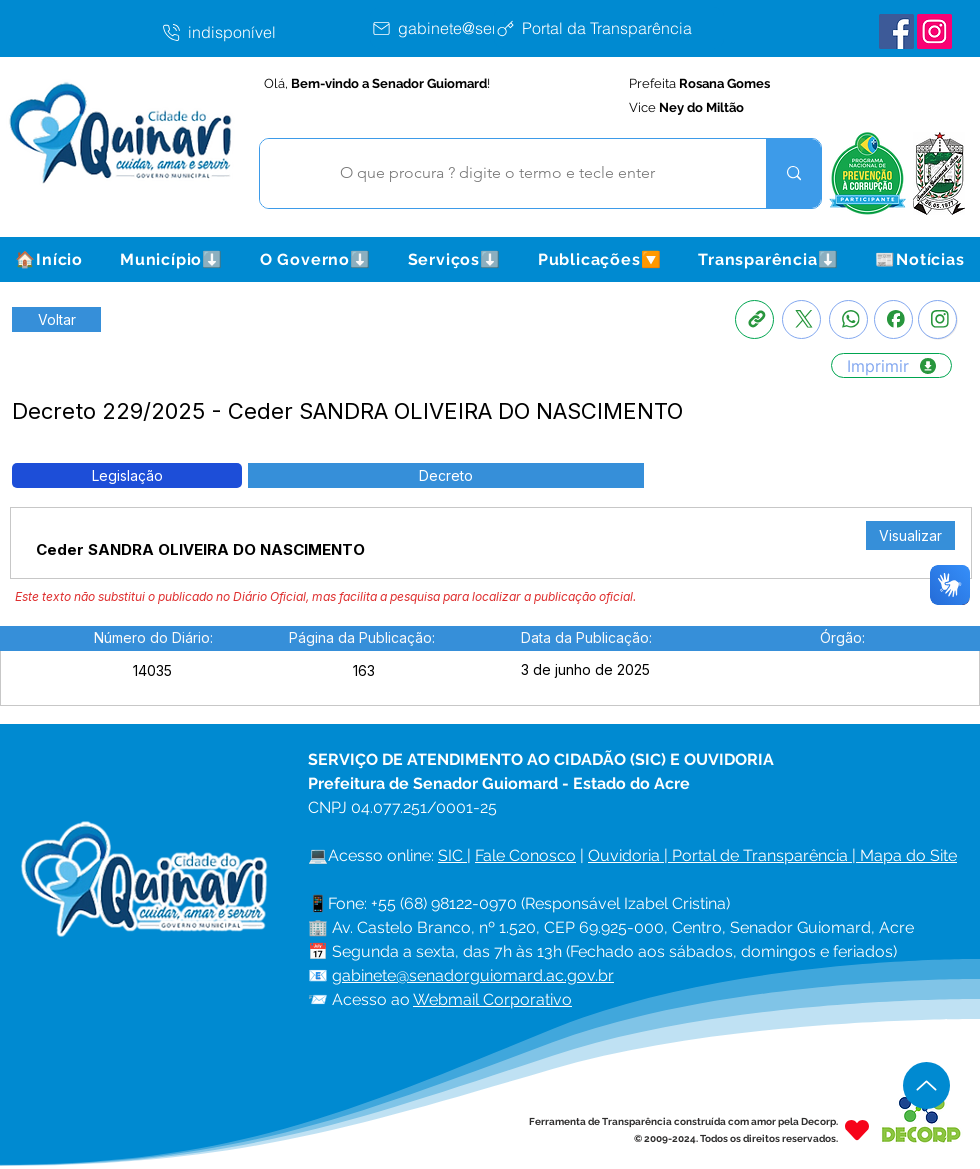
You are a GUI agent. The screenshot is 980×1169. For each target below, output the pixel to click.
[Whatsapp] (848, 319)
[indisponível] (265, 32)
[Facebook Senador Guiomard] (896, 31)
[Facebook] (893, 319)
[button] (171, 259)
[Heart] (857, 1129)
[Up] (926, 1085)
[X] (801, 319)
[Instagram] (937, 319)
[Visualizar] (910, 535)
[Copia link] (754, 319)
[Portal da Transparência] (609, 28)
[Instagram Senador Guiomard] (934, 31)
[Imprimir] (891, 365)
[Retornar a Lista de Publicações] (56, 319)
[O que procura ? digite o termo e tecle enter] (498, 173)
